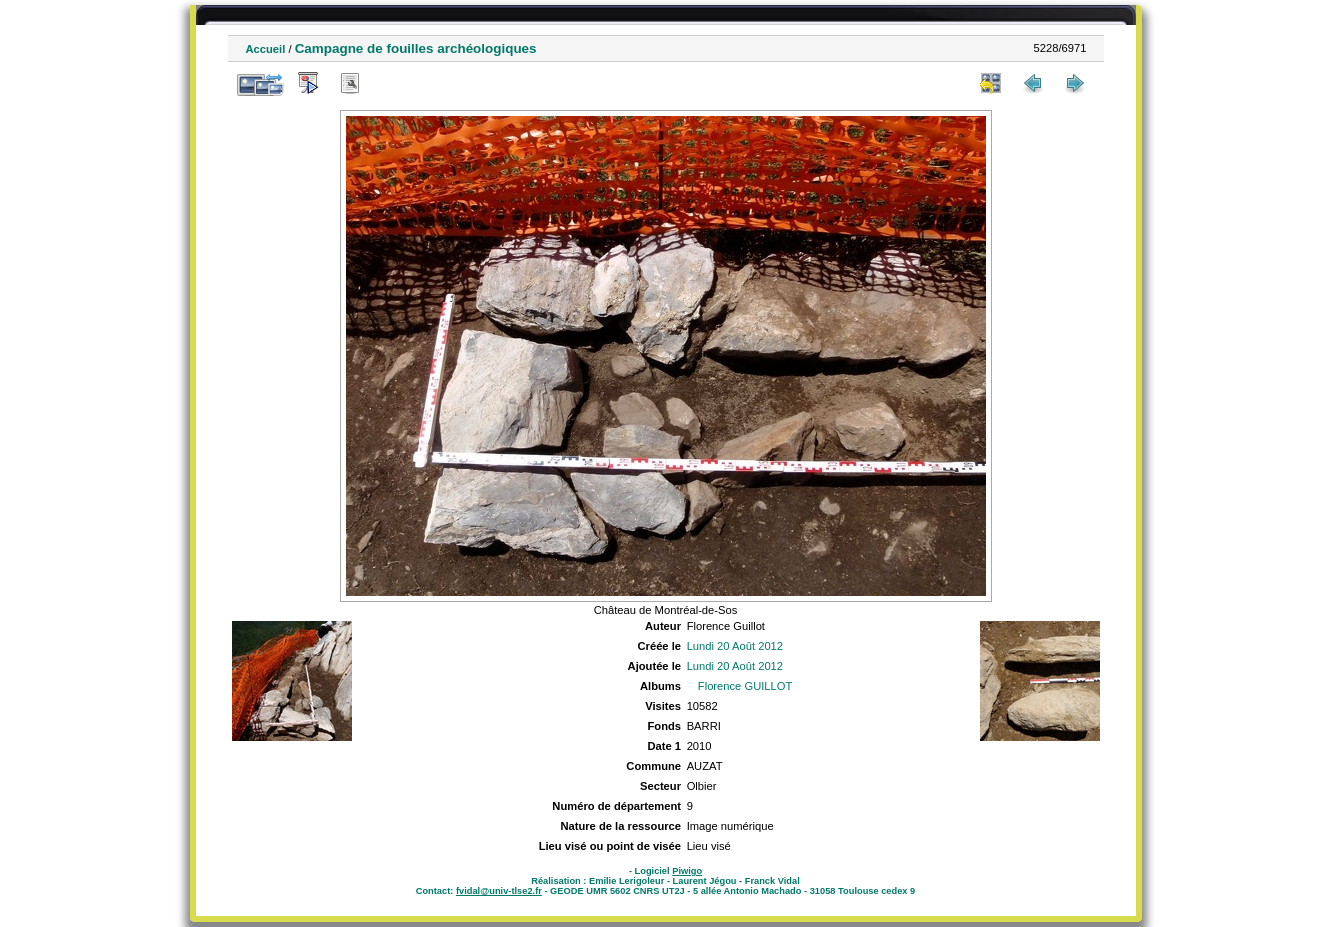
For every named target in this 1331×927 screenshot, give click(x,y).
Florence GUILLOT (745, 686)
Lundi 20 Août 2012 (735, 646)
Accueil (266, 49)
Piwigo (687, 871)
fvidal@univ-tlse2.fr (499, 891)
